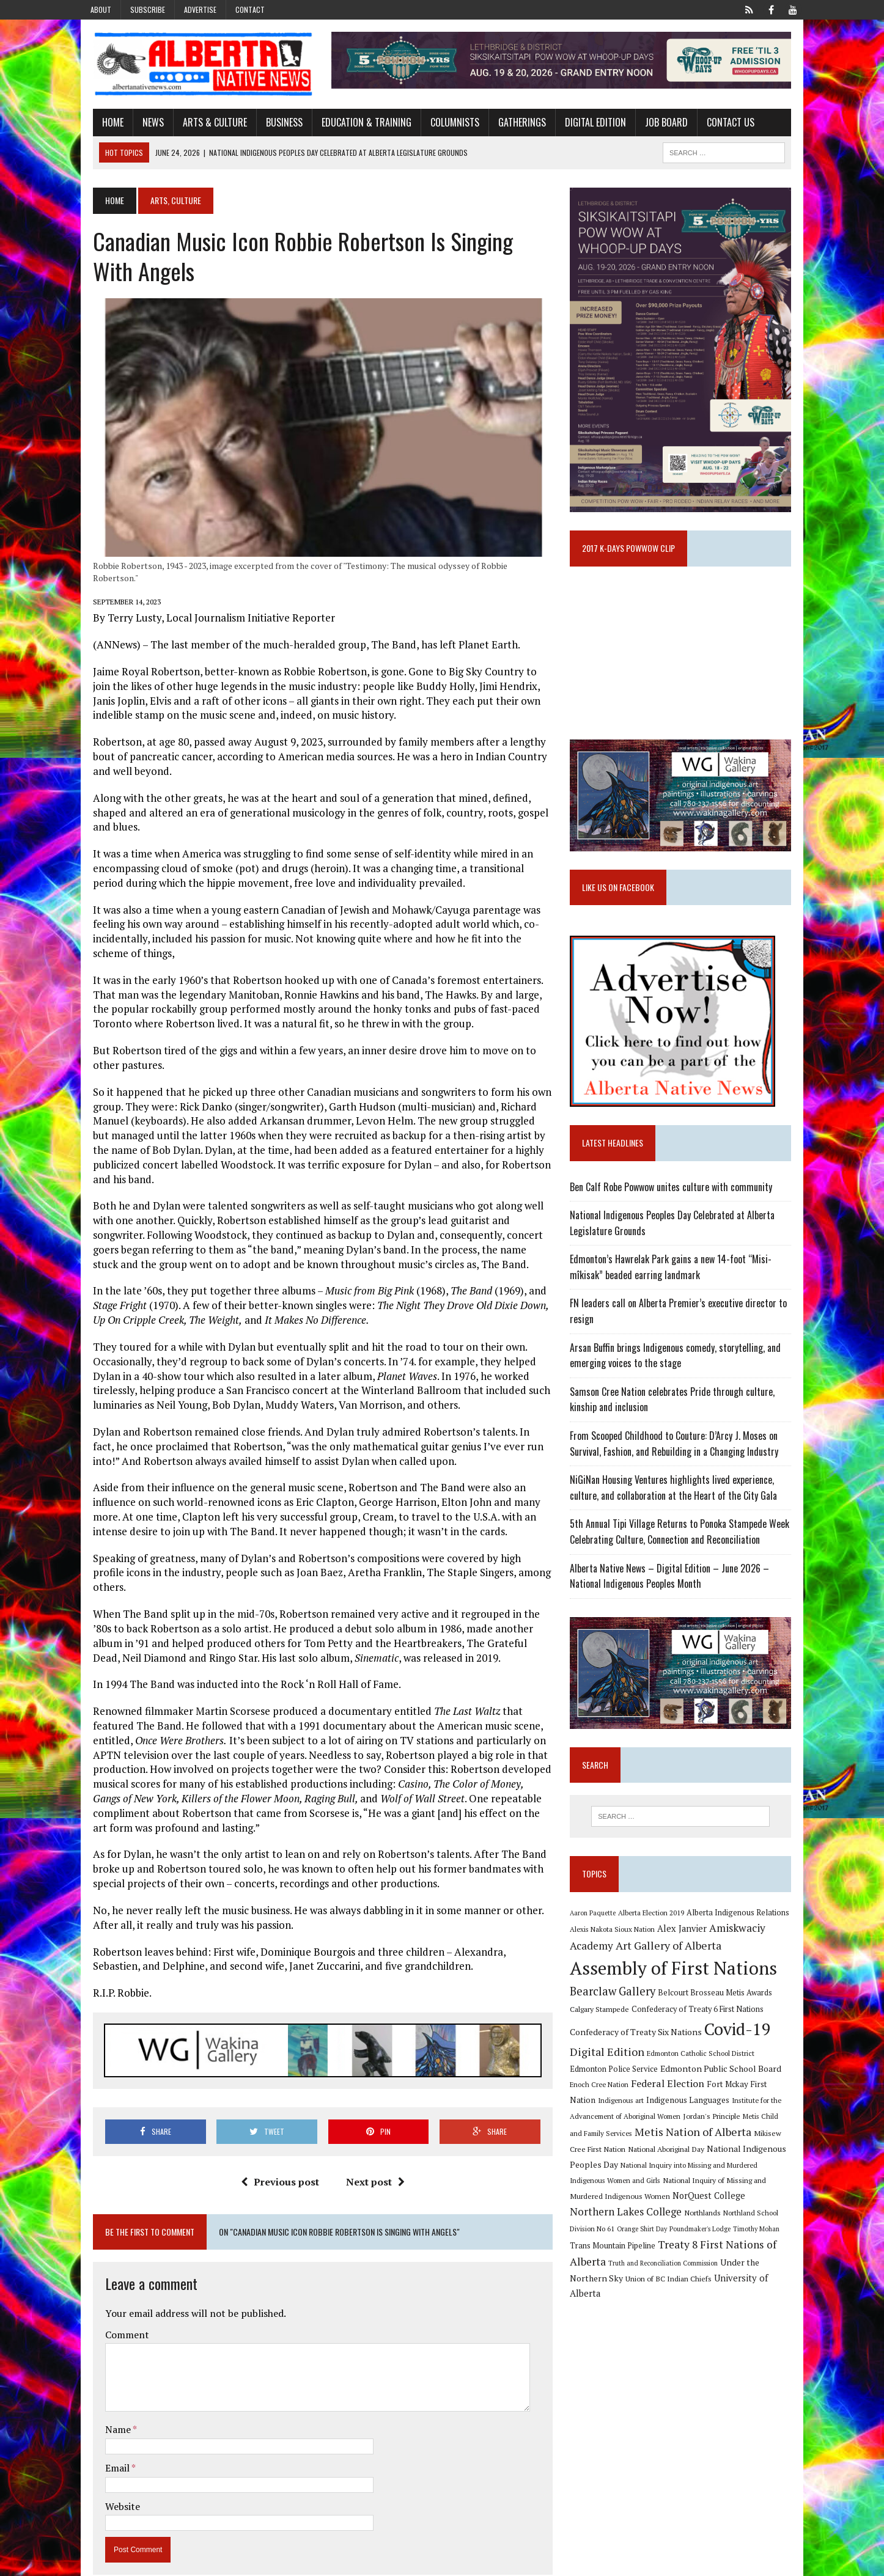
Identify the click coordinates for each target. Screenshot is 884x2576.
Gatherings (510, 124)
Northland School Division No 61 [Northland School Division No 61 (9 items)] (625, 2238)
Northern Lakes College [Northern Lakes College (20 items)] (705, 2221)
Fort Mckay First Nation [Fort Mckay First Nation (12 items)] (717, 2109)
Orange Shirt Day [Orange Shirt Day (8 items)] (703, 2238)
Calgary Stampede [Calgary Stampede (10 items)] (603, 2034)
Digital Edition (583, 124)
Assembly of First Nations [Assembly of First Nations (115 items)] (677, 1993)
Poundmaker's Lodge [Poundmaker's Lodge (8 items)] (761, 2238)
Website (111, 2476)
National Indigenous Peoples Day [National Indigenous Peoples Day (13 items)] (718, 2174)
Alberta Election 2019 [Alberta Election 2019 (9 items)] (655, 1937)
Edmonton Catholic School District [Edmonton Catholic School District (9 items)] (705, 2078)
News (141, 124)
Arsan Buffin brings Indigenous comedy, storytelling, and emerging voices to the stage (679, 1376)
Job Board (654, 124)
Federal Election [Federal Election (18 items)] (634, 2109)
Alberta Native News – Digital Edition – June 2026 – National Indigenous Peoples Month (673, 1597)
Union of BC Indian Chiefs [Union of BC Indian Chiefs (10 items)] (687, 2288)
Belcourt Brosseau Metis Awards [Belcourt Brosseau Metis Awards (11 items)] (719, 2018)
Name (107, 2400)
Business (272, 124)
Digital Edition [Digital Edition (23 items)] (611, 2077)
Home (101, 124)
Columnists (443, 124)
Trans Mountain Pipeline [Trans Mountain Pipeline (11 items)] (666, 2255)
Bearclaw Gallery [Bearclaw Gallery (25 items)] (617, 2016)
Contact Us (719, 124)
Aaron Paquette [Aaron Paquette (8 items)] (597, 1938)
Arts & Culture (203, 124)
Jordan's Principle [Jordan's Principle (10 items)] (662, 2141)
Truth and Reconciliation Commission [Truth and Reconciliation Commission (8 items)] (720, 2273)
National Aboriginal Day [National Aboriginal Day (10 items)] (612, 2174)
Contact (250, 9)
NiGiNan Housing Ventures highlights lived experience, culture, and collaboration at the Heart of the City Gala (677, 1508)
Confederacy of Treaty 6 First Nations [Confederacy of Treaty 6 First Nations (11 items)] (702, 2034)
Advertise (200, 9)
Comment (116, 2305)
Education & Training (355, 124)
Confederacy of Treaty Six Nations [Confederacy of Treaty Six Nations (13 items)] (640, 2057)
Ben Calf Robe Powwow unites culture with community (675, 1207)
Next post (371, 2152)
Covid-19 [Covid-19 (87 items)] (742, 2055)
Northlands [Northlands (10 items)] (782, 2222)
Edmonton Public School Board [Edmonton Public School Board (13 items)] (686, 2093)
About (100, 9)
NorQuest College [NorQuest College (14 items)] (610, 2222)
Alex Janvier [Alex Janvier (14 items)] (686, 1954)
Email (107, 2438)
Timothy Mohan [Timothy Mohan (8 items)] (597, 2255)
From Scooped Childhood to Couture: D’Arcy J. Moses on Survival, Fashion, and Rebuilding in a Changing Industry (678, 1464)
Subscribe (147, 9)
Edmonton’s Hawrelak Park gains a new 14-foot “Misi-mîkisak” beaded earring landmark (675, 1288)
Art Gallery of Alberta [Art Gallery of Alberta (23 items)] (673, 1970)
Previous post (276, 2152)
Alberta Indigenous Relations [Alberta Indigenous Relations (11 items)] (742, 1937)
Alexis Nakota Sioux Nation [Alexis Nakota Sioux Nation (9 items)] (616, 1954)
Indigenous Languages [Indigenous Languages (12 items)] (626, 2125)
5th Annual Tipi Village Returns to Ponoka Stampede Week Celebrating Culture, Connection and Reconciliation (684, 1553)
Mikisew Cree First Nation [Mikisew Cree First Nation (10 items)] (735, 2158)
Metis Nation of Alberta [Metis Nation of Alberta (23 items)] (632, 2157)
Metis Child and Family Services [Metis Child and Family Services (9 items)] (743, 2141)
